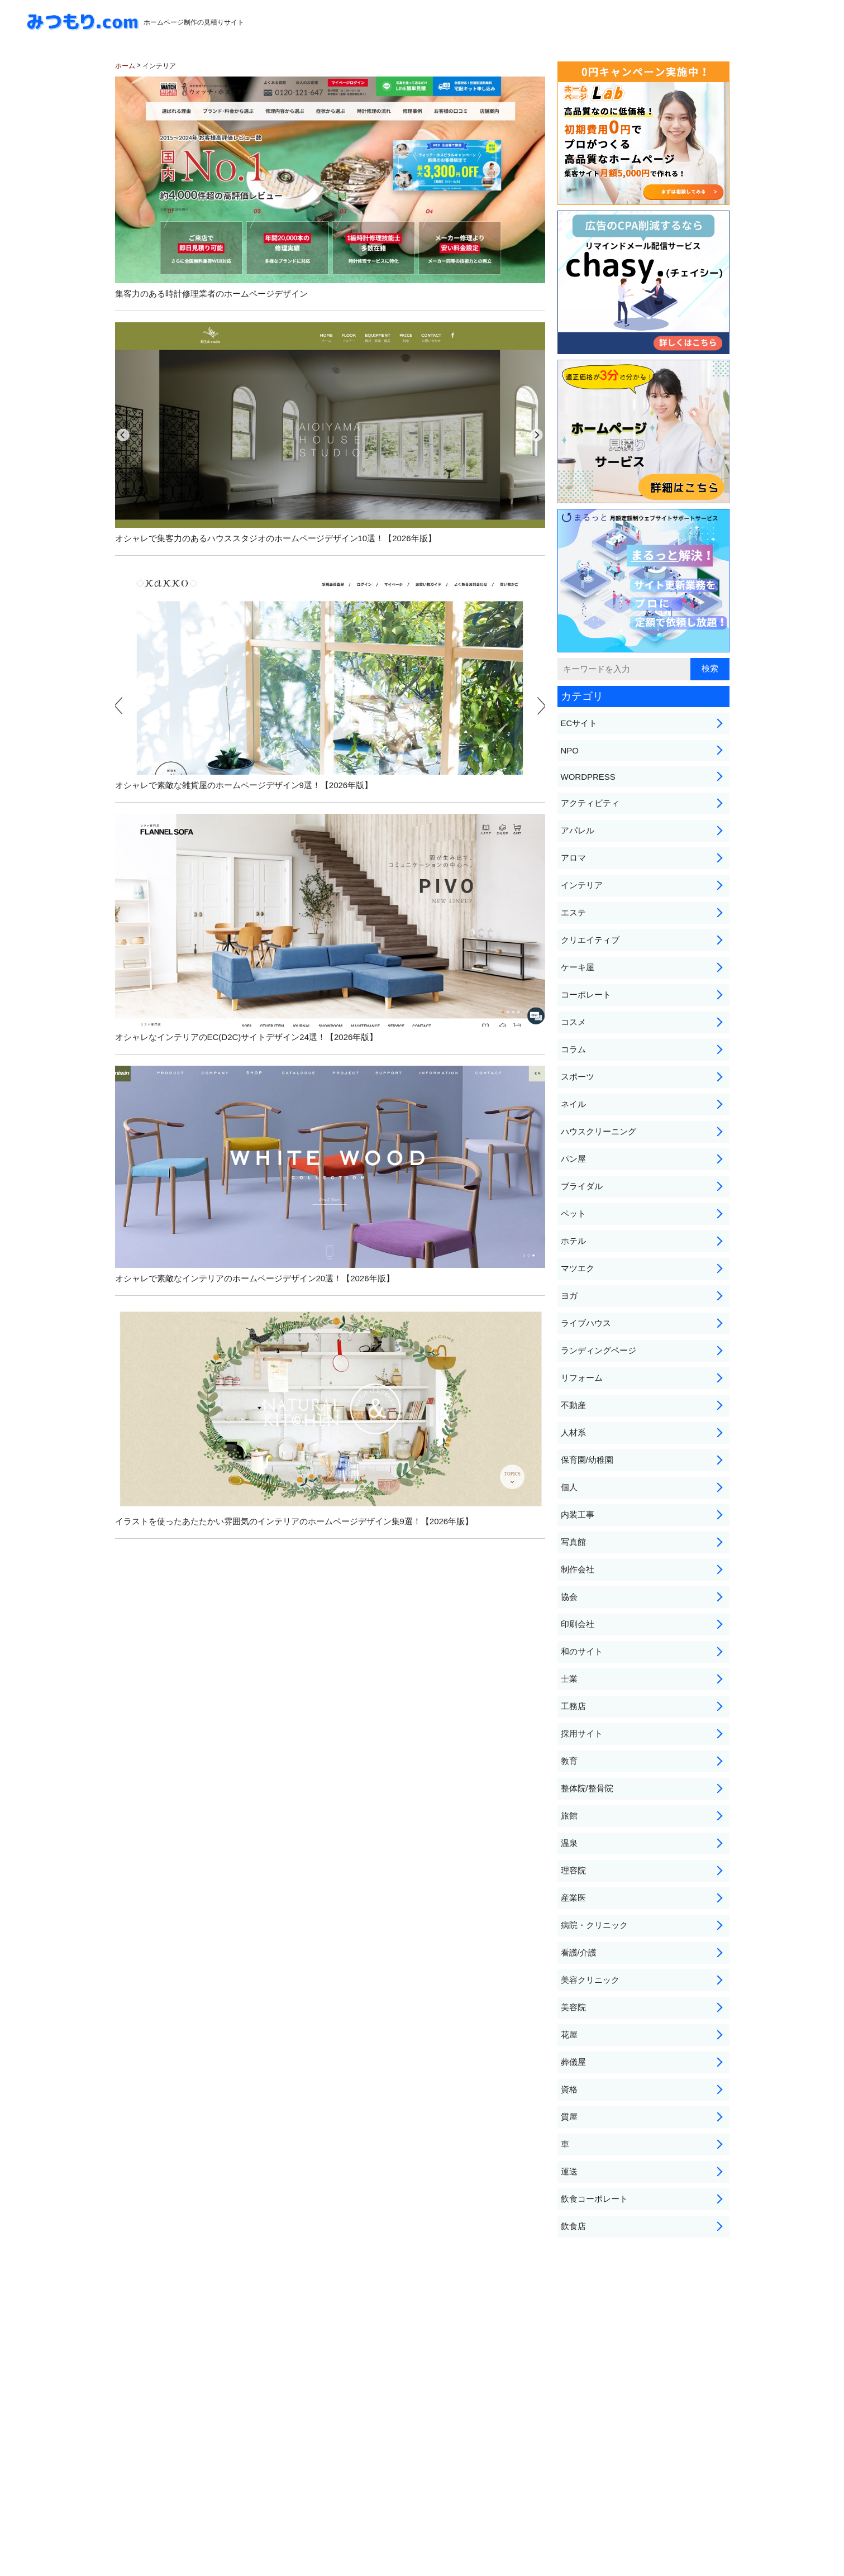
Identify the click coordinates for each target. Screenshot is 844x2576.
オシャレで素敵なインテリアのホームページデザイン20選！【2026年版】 (330, 1174)
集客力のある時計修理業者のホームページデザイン (330, 187)
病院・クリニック (594, 1925)
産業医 (573, 1897)
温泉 (569, 1843)
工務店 (573, 1706)
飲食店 (573, 2226)
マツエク (577, 1268)
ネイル (573, 1104)
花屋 (569, 2034)
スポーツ (577, 1076)
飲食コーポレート (594, 2198)
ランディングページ (598, 1350)
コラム (573, 1049)
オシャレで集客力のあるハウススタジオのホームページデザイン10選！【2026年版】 (330, 432)
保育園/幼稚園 (587, 1459)
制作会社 (577, 1569)
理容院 (573, 1870)
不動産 (573, 1405)
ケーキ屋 (577, 967)
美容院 (573, 2007)
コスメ (573, 1022)
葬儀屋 (573, 2062)
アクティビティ (590, 803)
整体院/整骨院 (587, 1788)
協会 (569, 1596)
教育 (569, 1761)
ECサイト (579, 723)
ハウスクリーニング (598, 1131)
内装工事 (577, 1514)
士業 (569, 1678)
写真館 (573, 1542)
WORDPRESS (588, 776)
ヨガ (569, 1295)
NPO (570, 750)
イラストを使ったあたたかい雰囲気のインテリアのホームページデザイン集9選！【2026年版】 (330, 1416)
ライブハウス (586, 1323)
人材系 (573, 1432)
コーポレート (586, 994)
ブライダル (582, 1186)
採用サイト (582, 1733)
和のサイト (582, 1651)
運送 (569, 2171)
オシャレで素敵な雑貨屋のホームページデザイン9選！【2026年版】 (330, 678)
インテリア (582, 885)
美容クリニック (590, 1980)
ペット (573, 1213)
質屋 (569, 2116)
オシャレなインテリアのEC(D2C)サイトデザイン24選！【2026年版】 (330, 928)
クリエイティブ (590, 939)
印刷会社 (577, 1624)
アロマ (573, 857)
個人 (569, 1487)
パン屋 (573, 1158)
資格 (569, 2089)
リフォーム (582, 1377)
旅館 (569, 1815)
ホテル (573, 1241)
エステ (573, 912)
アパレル (577, 830)
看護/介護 (579, 1952)
